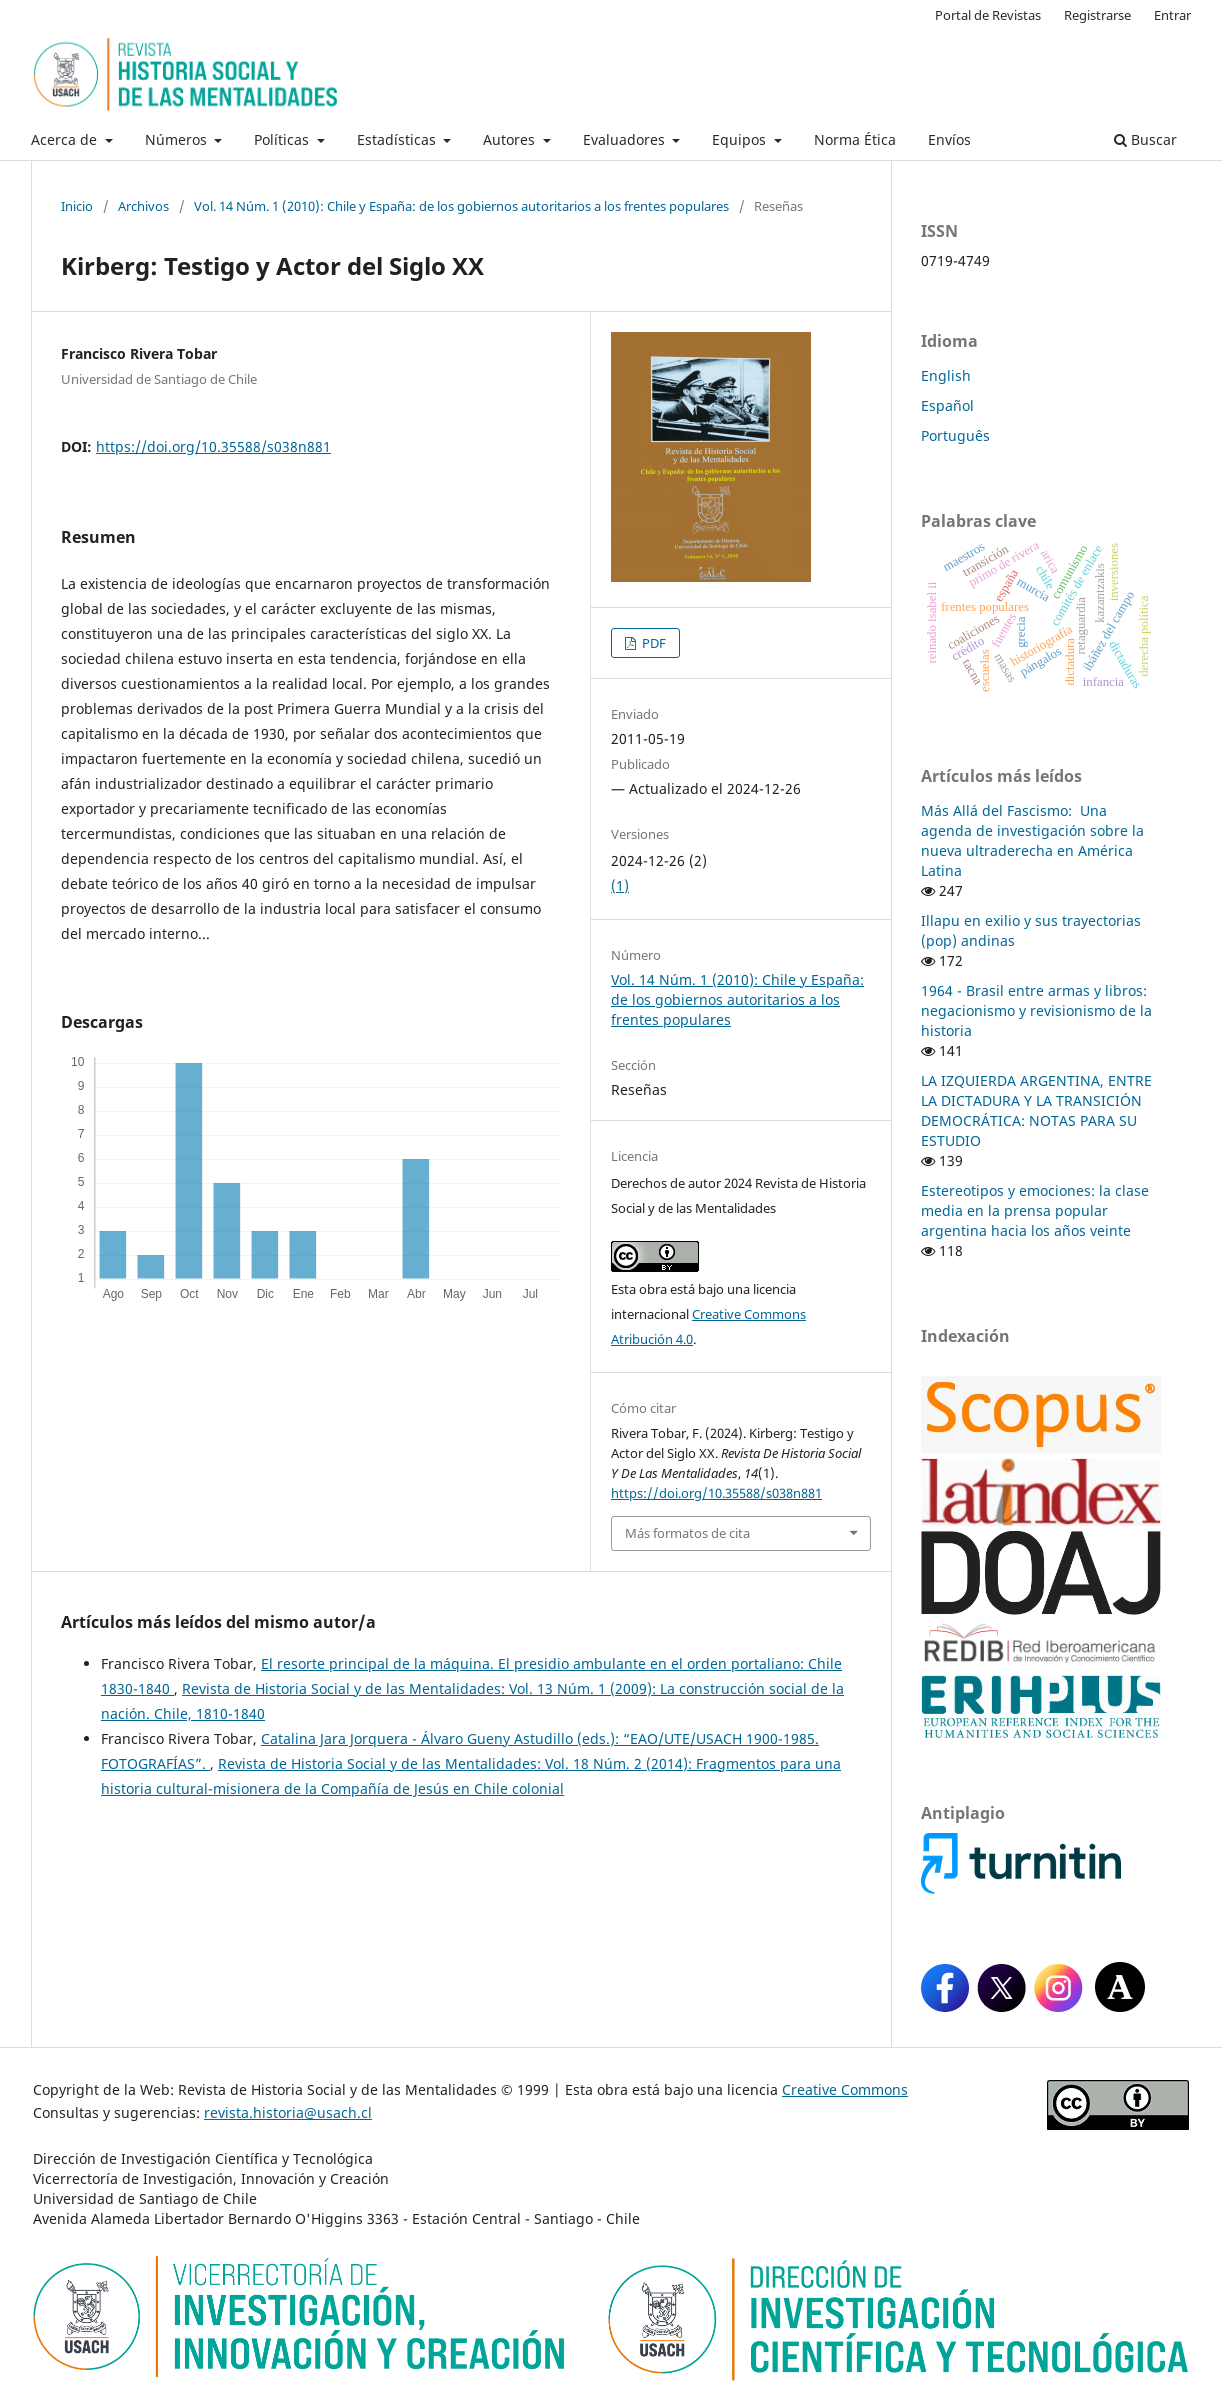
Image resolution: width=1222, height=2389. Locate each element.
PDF (652, 643)
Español (947, 405)
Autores (511, 139)
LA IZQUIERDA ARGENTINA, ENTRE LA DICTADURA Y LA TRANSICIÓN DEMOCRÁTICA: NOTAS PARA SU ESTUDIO (1036, 1110)
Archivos (143, 206)
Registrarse (1097, 15)
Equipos (741, 139)
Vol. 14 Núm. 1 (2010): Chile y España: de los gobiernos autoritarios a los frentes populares (461, 206)
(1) (620, 885)
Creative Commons (845, 2089)
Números (178, 139)
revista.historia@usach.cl (288, 2112)
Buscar (1145, 139)
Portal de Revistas (988, 15)
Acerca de (66, 139)
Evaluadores (626, 139)
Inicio (77, 206)
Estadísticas (398, 139)
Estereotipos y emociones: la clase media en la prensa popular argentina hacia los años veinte (1035, 1210)
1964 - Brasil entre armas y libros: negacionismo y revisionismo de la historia (1036, 1010)
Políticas (283, 139)
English (946, 375)
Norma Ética (855, 139)
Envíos (949, 139)
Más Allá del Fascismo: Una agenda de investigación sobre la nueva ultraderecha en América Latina (1032, 840)
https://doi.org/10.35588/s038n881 (213, 446)
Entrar (1172, 15)
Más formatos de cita (687, 1533)
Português (955, 435)
